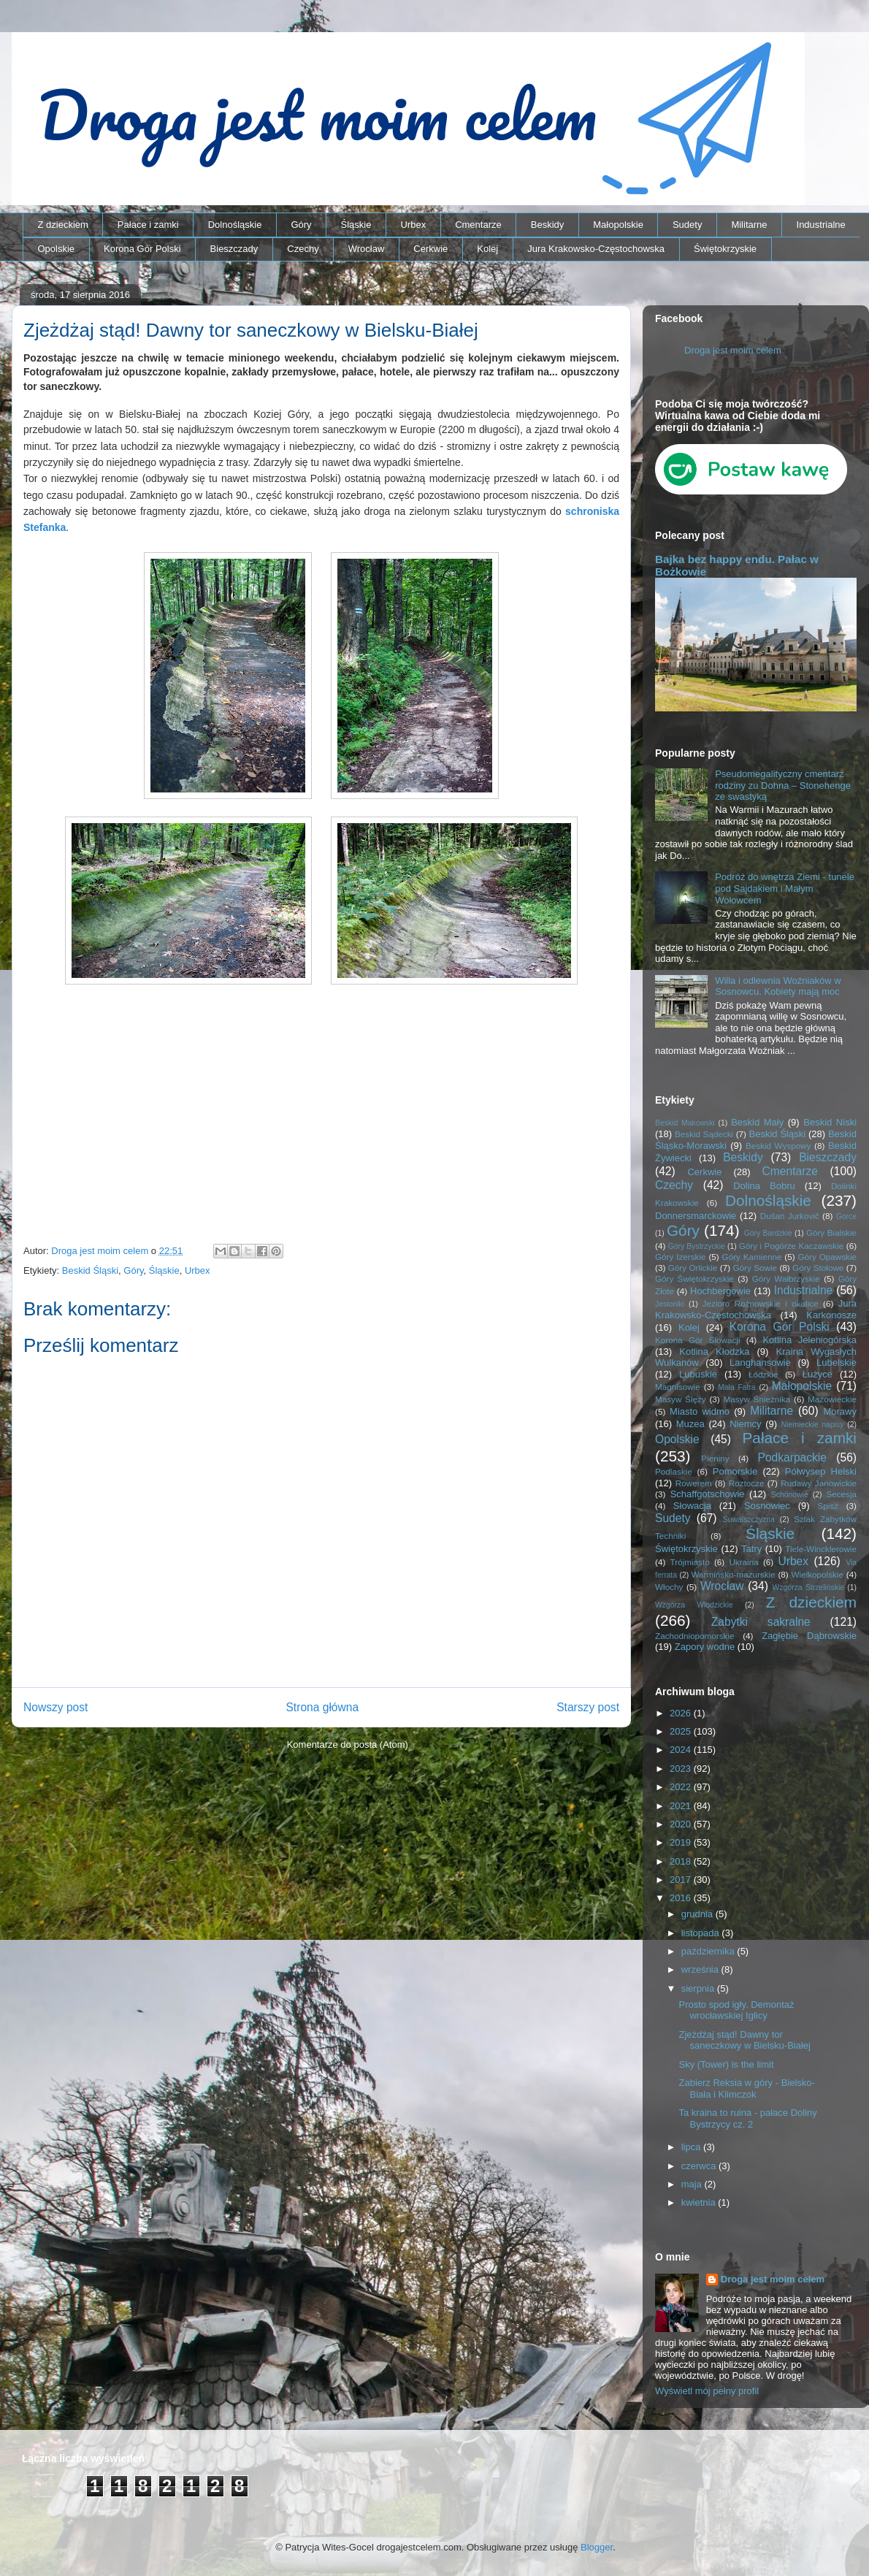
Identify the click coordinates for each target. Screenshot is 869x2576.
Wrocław (366, 248)
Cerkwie (430, 248)
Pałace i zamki (148, 224)
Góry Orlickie (693, 1267)
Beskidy (547, 224)
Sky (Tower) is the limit (725, 2064)
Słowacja (692, 1505)
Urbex (413, 224)
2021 (682, 1805)
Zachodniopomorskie (695, 1635)
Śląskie (356, 224)
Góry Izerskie (680, 1256)
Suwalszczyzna (749, 1520)
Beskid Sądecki (704, 1134)
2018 (682, 1861)
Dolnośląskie (235, 224)
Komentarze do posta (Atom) (347, 1744)
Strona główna (322, 1707)
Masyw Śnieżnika (757, 1399)
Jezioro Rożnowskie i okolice (761, 1303)
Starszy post (587, 1707)
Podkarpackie (791, 1457)
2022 (682, 1786)
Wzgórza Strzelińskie (808, 1587)
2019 (682, 1842)
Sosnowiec (767, 1505)
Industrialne (821, 224)
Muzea (690, 1423)
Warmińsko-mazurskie (734, 1574)
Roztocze (747, 1483)
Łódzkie (763, 1374)
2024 (682, 1749)
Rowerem (693, 1483)
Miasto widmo (700, 1411)
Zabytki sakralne (761, 1622)
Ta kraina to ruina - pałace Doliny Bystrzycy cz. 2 (747, 2118)
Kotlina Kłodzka (714, 1351)
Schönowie (789, 1495)
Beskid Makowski (685, 1123)
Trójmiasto (690, 1562)
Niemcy (745, 1423)
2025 (682, 1731)
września (701, 1969)
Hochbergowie (720, 1290)
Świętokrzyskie (725, 248)
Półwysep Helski (821, 1471)
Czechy (302, 248)
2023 (682, 1768)
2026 (682, 1713)
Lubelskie (836, 1362)
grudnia (698, 1913)
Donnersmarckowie (695, 1215)
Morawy (840, 1411)
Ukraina (743, 1562)
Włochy (669, 1586)
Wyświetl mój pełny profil (707, 2390)
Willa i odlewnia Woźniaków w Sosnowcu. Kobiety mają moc (778, 986)
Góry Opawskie (827, 1256)
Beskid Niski (830, 1122)
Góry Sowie (754, 1267)
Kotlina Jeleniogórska (809, 1339)
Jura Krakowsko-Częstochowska (596, 248)
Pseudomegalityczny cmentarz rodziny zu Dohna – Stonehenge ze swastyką (783, 785)
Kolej (487, 248)
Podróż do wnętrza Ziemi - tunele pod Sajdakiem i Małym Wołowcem (784, 888)
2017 (682, 1879)
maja (693, 2184)
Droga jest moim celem (732, 350)
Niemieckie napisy (812, 1425)
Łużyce (817, 1374)
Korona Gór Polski (142, 248)
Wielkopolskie (817, 1574)
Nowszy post (55, 1707)
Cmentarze (478, 224)
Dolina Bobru (764, 1185)
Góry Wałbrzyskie (786, 1278)
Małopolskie (618, 224)
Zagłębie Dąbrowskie (809, 1635)
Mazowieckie (832, 1399)
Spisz (828, 1505)
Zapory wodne (705, 1646)
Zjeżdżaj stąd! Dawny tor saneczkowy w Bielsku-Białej (744, 2040)
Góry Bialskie (831, 1232)
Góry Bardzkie (768, 1233)
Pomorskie (735, 1471)
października (709, 1951)
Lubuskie (698, 1374)
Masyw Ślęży (680, 1399)
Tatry (751, 1548)
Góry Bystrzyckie (696, 1246)
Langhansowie (760, 1362)
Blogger (597, 2547)
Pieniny (715, 1458)
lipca (692, 2146)
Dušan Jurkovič (789, 1215)
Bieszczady (234, 248)
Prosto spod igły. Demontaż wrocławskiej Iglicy (736, 2010)
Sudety (687, 224)
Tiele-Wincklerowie (821, 1548)
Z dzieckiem (63, 224)
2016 (682, 1897)
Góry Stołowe (817, 1267)
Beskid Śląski (90, 1270)
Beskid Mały (757, 1122)
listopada (701, 1932)
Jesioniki (669, 1304)
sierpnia (699, 1988)
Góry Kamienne (752, 1256)
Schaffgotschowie (707, 1493)
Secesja (841, 1494)
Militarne (749, 224)
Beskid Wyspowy (778, 1145)
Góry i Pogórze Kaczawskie (791, 1245)
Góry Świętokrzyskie (694, 1278)
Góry (301, 224)
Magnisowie (677, 1386)
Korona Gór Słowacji (697, 1340)
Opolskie (56, 248)
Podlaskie (673, 1471)
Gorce (846, 1216)
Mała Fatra (736, 1387)
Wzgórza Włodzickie (694, 1605)
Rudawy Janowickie (819, 1483)
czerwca (700, 2165)
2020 (682, 1824)
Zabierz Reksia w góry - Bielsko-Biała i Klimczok (746, 2088)
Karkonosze (831, 1315)
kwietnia (700, 2202)
